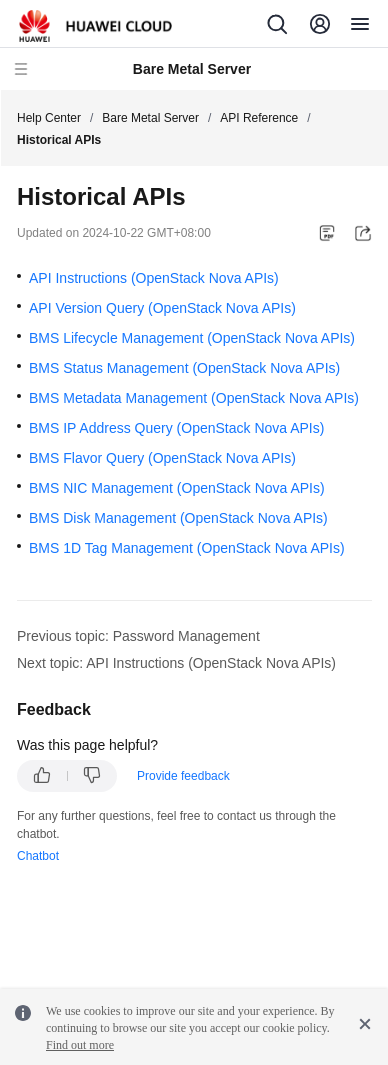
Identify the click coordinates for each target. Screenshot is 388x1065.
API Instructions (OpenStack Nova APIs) (154, 278)
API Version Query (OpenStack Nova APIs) (162, 308)
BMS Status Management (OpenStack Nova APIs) (184, 368)
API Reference (259, 118)
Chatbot (38, 856)
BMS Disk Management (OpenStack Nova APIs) (178, 518)
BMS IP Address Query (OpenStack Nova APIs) (176, 428)
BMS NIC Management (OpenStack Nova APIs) (177, 488)
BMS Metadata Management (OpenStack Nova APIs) (194, 398)
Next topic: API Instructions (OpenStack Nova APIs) (176, 663)
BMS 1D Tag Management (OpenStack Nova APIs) (187, 548)
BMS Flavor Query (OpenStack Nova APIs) (162, 458)
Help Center (49, 118)
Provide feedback (183, 776)
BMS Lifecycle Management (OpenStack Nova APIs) (192, 338)
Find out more (80, 1045)
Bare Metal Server (150, 118)
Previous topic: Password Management (138, 636)
